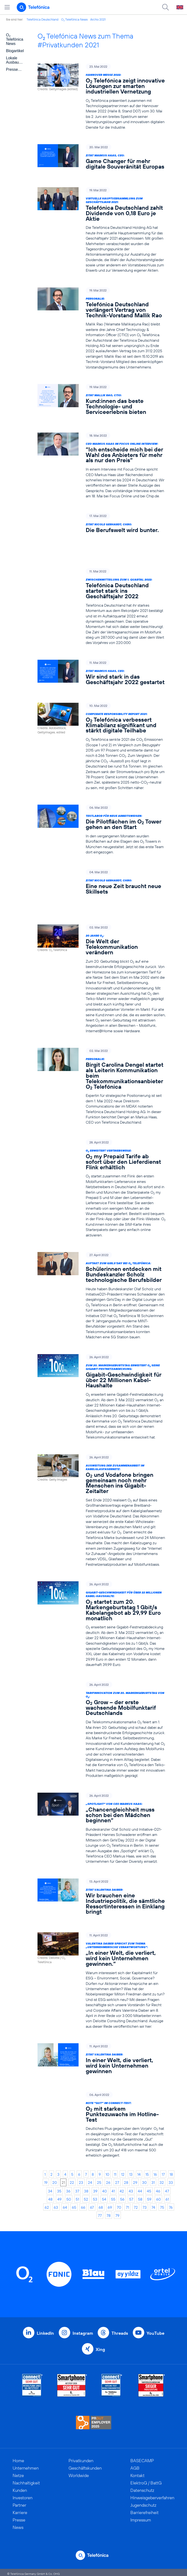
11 (115, 2144)
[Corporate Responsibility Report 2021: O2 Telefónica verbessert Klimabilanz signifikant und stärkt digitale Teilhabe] (101, 729)
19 (46, 2152)
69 (110, 2177)
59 (149, 2169)
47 (167, 2161)
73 (145, 2177)
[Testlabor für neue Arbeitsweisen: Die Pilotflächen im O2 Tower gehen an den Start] (101, 812)
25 (99, 2152)
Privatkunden (81, 2430)
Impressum (140, 2490)
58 (140, 2169)
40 (104, 2161)
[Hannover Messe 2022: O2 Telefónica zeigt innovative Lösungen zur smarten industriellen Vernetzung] (101, 96)
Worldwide (79, 2445)
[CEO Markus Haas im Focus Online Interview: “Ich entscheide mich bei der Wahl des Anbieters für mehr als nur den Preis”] (101, 465)
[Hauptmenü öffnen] (7, 7)
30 (144, 2152)
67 (92, 2177)
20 (54, 2152)
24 (90, 2152)
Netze (18, 2445)
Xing (100, 2319)
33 (171, 2152)
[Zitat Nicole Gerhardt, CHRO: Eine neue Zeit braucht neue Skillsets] (101, 865)
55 (113, 2169)
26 (108, 2152)
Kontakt (137, 2445)
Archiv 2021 (98, 19)
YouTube (155, 2303)
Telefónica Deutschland (43, 19)
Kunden (20, 2460)
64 (65, 2177)
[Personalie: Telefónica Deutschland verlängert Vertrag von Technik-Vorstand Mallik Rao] (101, 328)
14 (139, 2144)
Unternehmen (26, 2438)
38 (86, 2161)
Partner (19, 2475)
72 (136, 2177)
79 (117, 2185)
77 (100, 2185)
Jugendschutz (143, 2475)
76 (171, 2177)
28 (126, 2152)
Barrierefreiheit (144, 2482)
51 (77, 2169)
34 (50, 2161)
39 (95, 2161)
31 (153, 2152)
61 (167, 2169)
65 (74, 2177)
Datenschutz (142, 2460)
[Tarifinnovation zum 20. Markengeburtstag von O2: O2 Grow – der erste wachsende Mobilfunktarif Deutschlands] (101, 1699)
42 (122, 2161)
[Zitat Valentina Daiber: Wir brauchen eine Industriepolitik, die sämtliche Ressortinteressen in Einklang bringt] (101, 1868)
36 (68, 2161)
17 (163, 2144)
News (18, 2497)
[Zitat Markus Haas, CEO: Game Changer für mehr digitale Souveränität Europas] (101, 158)
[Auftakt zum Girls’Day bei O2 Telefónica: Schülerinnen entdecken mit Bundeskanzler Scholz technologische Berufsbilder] (101, 1266)
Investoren (22, 2467)
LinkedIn (45, 2303)
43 (131, 2161)
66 (83, 2177)
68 (101, 2177)
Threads (120, 2303)
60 (158, 2169)
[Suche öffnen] (165, 7)
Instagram (83, 2303)
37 (77, 2161)
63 (56, 2177)
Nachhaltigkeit (26, 2452)
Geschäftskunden (85, 2438)
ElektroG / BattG (146, 2452)
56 (122, 2169)
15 (147, 2144)
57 (131, 2169)
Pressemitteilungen (18, 69)
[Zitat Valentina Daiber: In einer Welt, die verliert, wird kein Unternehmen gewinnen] (101, 2030)
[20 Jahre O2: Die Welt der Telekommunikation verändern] (101, 949)
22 (72, 2152)
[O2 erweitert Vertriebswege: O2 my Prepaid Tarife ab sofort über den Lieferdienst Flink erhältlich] (101, 1158)
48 (50, 2169)
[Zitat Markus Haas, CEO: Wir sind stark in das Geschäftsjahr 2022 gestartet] (101, 656)
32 (162, 2152)
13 (131, 2144)
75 (162, 2177)
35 (59, 2161)
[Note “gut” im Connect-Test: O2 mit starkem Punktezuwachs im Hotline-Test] (101, 2094)
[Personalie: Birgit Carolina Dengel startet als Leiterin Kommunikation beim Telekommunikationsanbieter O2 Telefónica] (101, 1056)
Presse (19, 2490)
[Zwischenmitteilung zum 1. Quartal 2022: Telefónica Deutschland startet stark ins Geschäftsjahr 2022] (101, 589)
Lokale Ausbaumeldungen (18, 60)
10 (107, 2144)
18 (171, 2144)
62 (47, 2177)
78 (109, 2185)
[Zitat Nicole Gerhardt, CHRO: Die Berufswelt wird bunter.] (101, 525)
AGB (134, 2438)
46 (158, 2161)
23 (81, 2152)
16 (155, 2144)
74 (153, 2177)
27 (117, 2152)
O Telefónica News (74, 19)
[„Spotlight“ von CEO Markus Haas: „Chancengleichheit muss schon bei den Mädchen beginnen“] (101, 1798)
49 (59, 2169)
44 (140, 2161)
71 (127, 2177)
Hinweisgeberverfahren (152, 2467)
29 (135, 2152)
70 (119, 2177)
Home (18, 2430)
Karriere (20, 2482)
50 (68, 2169)
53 (95, 2169)
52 (86, 2169)
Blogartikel (15, 51)
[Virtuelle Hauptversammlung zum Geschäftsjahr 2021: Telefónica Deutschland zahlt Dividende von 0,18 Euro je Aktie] (101, 230)
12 (122, 2144)
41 (113, 2161)
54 (104, 2169)
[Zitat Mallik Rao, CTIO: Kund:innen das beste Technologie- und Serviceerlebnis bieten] (101, 401)
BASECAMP (142, 2430)
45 (149, 2161)
